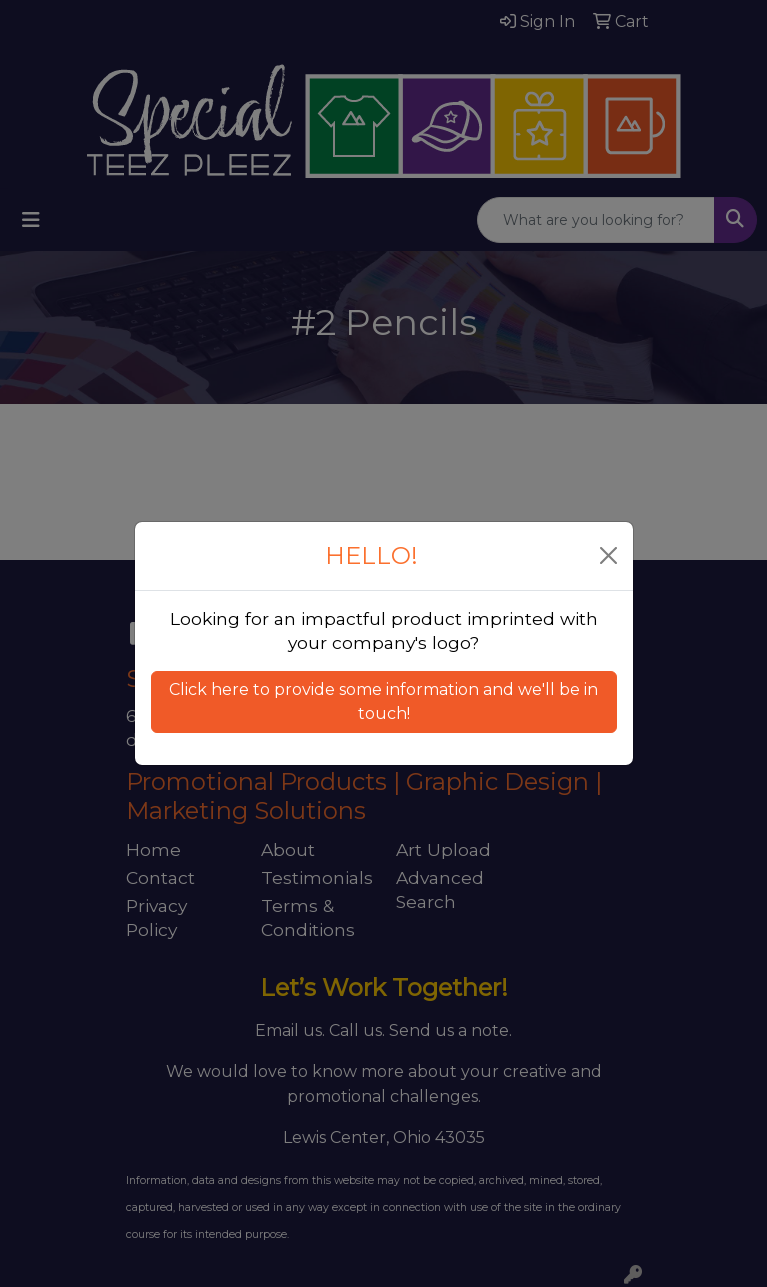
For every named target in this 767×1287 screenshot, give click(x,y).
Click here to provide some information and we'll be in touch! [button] (383, 701)
